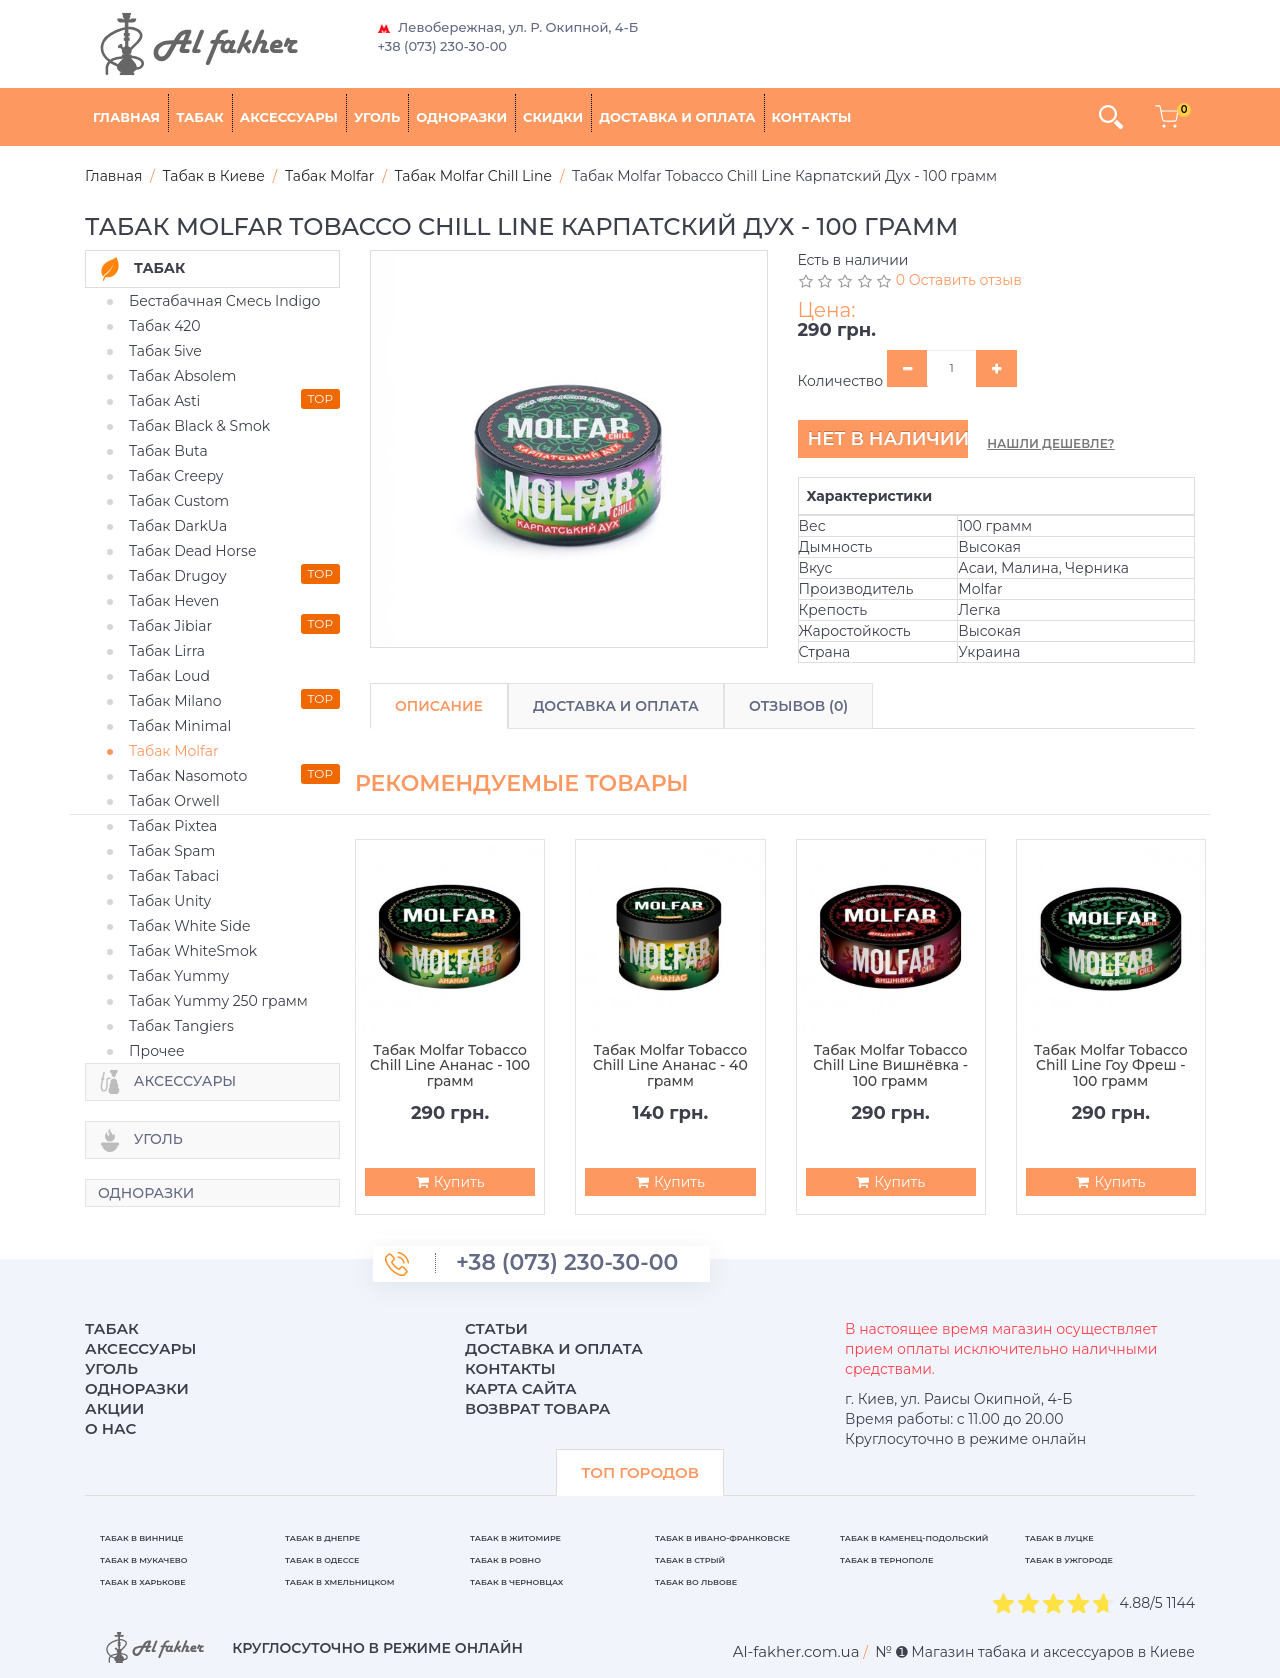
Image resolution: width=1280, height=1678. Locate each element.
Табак (200, 117)
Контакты (812, 117)
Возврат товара (538, 1408)
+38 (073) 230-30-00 (443, 46)
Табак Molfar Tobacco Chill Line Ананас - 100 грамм (450, 1066)
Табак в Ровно (505, 1560)
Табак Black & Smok (199, 426)
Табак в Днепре (322, 1538)
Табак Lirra (167, 651)
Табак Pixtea (173, 826)
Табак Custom (179, 501)
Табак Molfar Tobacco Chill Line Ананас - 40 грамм (670, 1066)
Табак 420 (165, 326)
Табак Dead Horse (192, 551)
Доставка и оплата (677, 117)
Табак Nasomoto (188, 776)
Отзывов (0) (798, 706)
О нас (110, 1428)
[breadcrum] (796, 1651)
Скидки (553, 117)
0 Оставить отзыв (959, 280)
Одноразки (461, 117)
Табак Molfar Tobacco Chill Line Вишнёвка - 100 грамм (890, 1066)
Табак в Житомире (515, 1538)
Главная (126, 117)
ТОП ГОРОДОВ (640, 1472)
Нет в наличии (888, 439)
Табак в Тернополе (886, 1560)
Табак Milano (175, 701)
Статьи (496, 1328)
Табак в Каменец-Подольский (914, 1538)
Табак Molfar (174, 751)
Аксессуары (289, 117)
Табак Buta (168, 451)
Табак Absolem (182, 376)
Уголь (377, 117)
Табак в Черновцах (516, 1582)
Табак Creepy (176, 476)
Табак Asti (164, 401)
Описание (439, 706)
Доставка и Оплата (616, 706)
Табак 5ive (165, 351)
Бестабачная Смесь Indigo (224, 301)
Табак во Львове (696, 1582)
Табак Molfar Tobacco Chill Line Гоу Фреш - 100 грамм (1111, 1066)
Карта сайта (521, 1388)
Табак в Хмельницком (340, 1582)
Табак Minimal (180, 726)
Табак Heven (174, 601)
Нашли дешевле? (1050, 443)
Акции (114, 1408)
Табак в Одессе (322, 1560)
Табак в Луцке (1059, 1538)
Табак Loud (169, 676)
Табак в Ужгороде (1069, 1560)
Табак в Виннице (141, 1538)
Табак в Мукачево (143, 1560)
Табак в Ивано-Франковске (722, 1538)
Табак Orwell (174, 801)
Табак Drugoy (177, 576)
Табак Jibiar (170, 626)
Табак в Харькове (143, 1582)
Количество (841, 381)
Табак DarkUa (178, 526)
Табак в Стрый (690, 1560)
